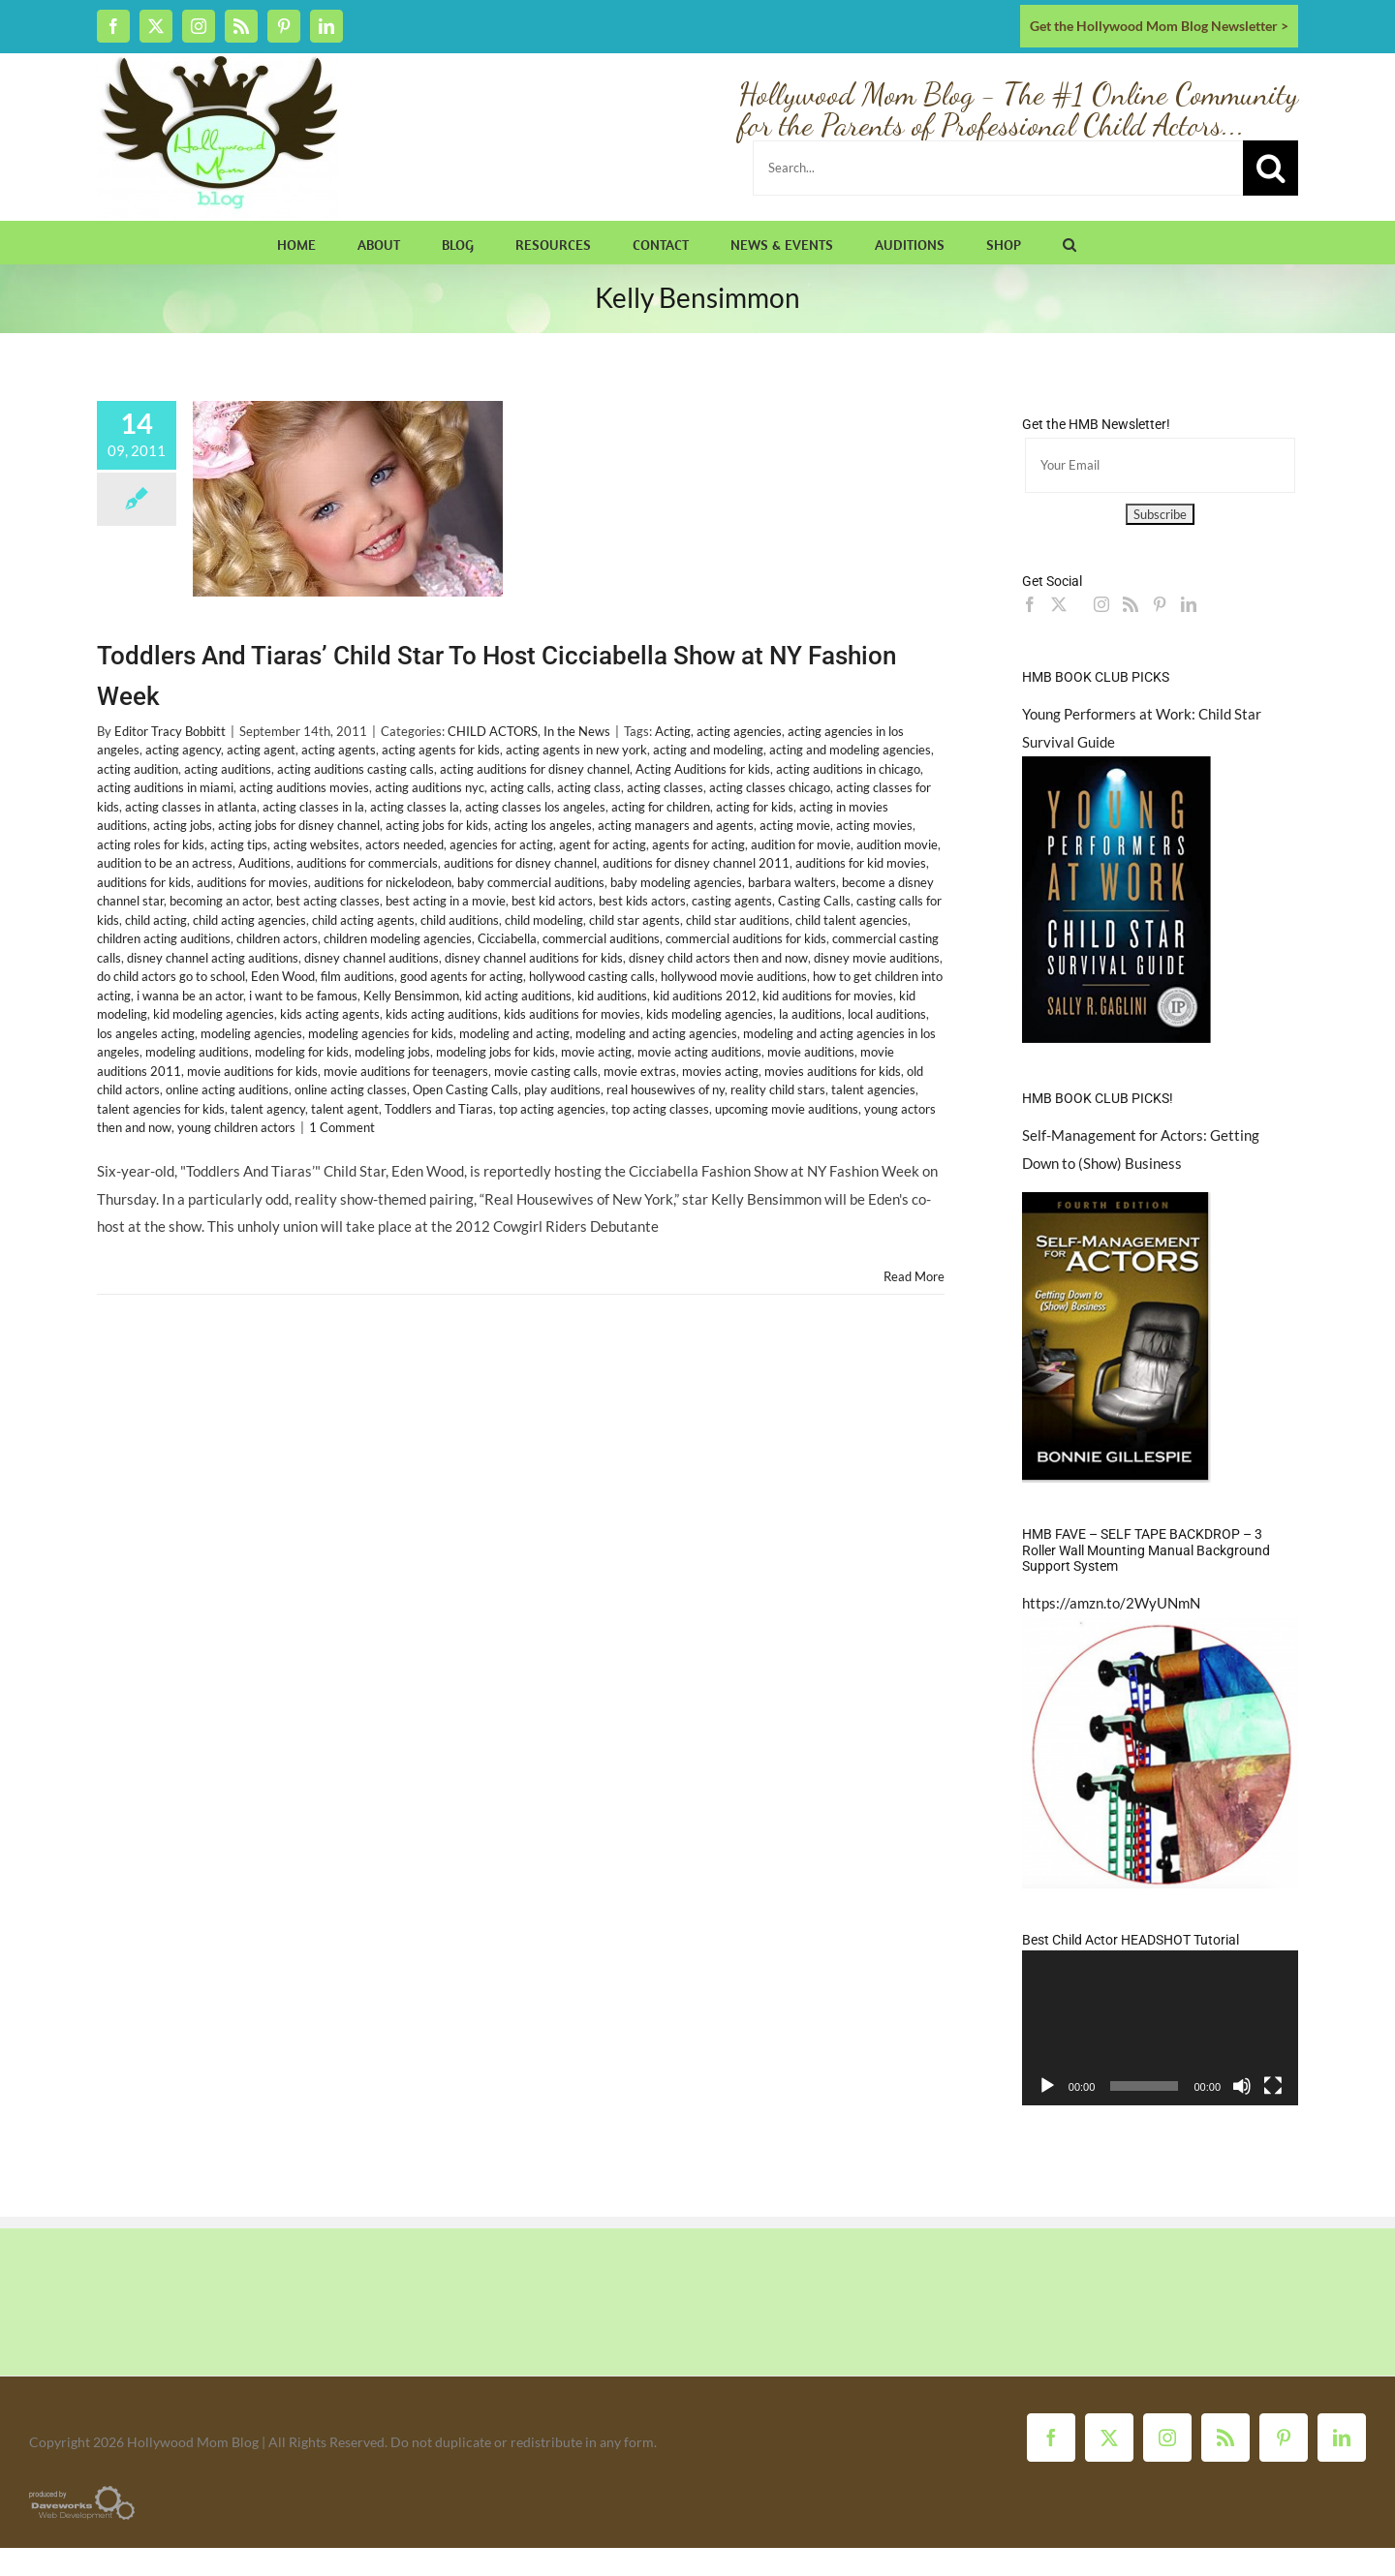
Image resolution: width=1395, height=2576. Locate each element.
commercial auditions (601, 938)
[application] (1160, 2027)
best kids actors (642, 900)
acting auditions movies (304, 787)
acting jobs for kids (437, 825)
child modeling (544, 920)
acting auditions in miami (165, 787)
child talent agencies (851, 920)
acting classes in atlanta (191, 806)
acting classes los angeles (535, 806)
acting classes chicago (769, 787)
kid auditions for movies (827, 995)
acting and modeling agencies (850, 749)
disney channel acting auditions (212, 958)
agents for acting (698, 844)
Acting (673, 731)
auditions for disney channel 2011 (696, 863)
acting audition (137, 769)
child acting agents (363, 920)
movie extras (640, 1071)
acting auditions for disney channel (535, 769)
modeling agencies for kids (380, 1033)
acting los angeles (543, 825)
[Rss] (1130, 604)
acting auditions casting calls (355, 769)
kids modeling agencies (709, 1014)
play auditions (562, 1089)
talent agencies (873, 1089)
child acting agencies (249, 920)
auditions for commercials (367, 863)
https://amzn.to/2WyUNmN (1111, 1602)
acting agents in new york (576, 749)
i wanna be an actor (190, 995)
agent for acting (602, 844)
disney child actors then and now (718, 958)
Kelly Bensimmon (411, 995)
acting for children (660, 806)
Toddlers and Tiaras (439, 1109)
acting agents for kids (441, 749)
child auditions (459, 920)
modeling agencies (251, 1033)
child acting (156, 920)
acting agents (338, 749)
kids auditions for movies (572, 1014)
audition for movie (801, 844)
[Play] (1047, 2086)
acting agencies (739, 731)
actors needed (404, 844)
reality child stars (777, 1089)
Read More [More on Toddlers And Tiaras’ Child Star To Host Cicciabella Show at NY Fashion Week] (914, 1276)
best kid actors (552, 900)
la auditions (810, 1014)
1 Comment (342, 1127)
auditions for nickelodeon (382, 882)
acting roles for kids (150, 844)
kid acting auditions (518, 995)
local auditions (887, 1014)
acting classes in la (313, 806)
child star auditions (738, 920)
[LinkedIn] (1188, 604)
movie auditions (810, 1051)
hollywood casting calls (592, 976)
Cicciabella (507, 938)
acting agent (261, 749)
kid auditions (612, 995)
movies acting (720, 1071)
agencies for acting (501, 844)
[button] (1069, 242)
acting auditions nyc (429, 787)
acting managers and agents (676, 825)
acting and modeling (708, 749)
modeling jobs (392, 1051)
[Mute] (1242, 2086)
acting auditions (227, 769)
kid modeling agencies (213, 1014)
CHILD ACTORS (493, 731)
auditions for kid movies (860, 863)
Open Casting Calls (465, 1089)
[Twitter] (1059, 604)
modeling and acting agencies (656, 1033)
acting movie (795, 825)
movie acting (596, 1051)
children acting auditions (164, 938)
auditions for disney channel (520, 863)
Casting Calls (814, 900)
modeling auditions (197, 1051)
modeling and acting (514, 1033)
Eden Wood (283, 976)
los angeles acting (146, 1033)
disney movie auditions (877, 958)
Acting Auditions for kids (703, 769)
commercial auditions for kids (746, 938)
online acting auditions (227, 1089)
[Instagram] (1101, 604)
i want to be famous (303, 995)
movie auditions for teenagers (406, 1071)
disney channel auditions (371, 958)
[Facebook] (1030, 604)
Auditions (264, 863)
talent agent (345, 1109)
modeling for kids (302, 1051)
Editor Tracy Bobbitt (170, 731)
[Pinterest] (1159, 604)
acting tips (238, 844)
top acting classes (660, 1109)
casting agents (732, 900)
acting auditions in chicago (848, 769)
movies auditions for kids (832, 1071)
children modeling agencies (398, 938)
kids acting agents (330, 1014)
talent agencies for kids (161, 1109)
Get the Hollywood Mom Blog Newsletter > (1159, 25)
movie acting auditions (699, 1051)
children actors (277, 938)
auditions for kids (144, 882)
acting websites (316, 844)
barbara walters (792, 882)
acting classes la (414, 806)
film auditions (357, 976)
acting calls (520, 787)
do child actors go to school (171, 976)
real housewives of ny (665, 1089)
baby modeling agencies (676, 882)
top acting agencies (552, 1109)
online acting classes (350, 1089)
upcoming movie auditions (786, 1109)
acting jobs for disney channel (299, 825)
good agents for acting (461, 976)
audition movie (897, 844)
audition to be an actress (164, 863)
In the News (576, 731)
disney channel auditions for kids (534, 958)
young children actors (236, 1127)
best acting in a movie (446, 900)
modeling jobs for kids (495, 1051)
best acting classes (328, 900)
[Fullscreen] (1273, 2086)
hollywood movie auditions (734, 976)
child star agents (634, 920)
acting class (589, 787)
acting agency (183, 749)
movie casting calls (546, 1071)
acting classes (665, 787)
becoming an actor (220, 900)
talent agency (268, 1109)
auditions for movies (252, 882)
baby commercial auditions (530, 882)
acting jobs (182, 825)
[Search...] (998, 168)
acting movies (874, 825)
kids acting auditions (442, 1014)
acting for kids (754, 806)
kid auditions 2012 (705, 995)
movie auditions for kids (252, 1071)
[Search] (1270, 168)
